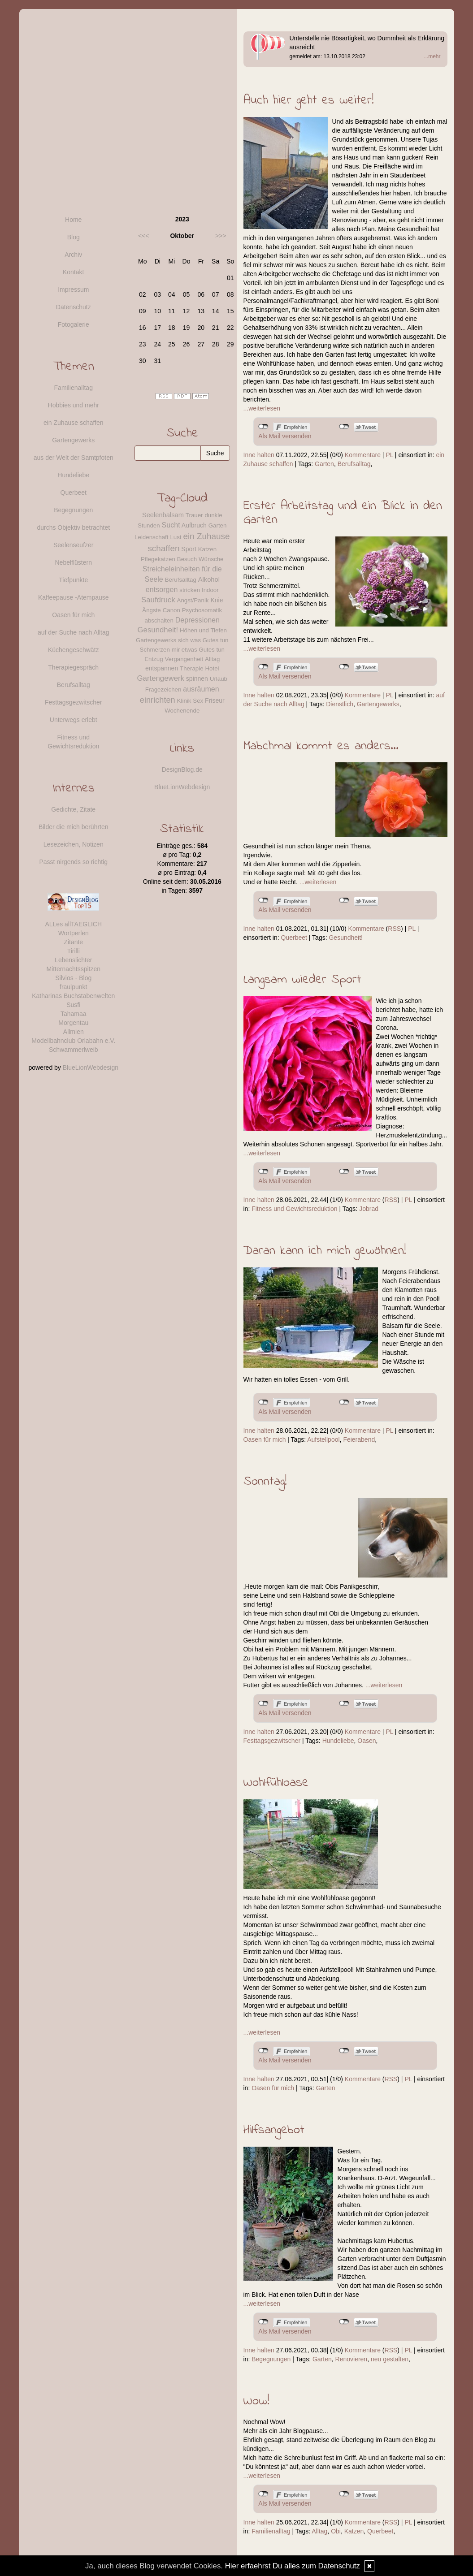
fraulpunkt (73, 986)
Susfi (73, 1004)
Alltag (319, 2531)
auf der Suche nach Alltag (73, 632)
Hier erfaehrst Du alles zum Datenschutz (292, 2566)
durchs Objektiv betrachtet (73, 527)
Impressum (73, 289)
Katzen (354, 2531)
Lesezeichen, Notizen (73, 844)
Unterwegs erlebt (73, 719)
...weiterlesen (261, 408)
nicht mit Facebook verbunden (263, 426)
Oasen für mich (264, 1439)
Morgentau (73, 1022)
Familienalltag (271, 2531)
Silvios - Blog (73, 977)
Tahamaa (74, 1013)
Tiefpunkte (73, 579)
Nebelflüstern (73, 562)
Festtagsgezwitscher (272, 1740)
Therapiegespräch (73, 667)
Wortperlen (73, 933)
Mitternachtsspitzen (73, 968)
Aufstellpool (323, 1439)
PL (389, 454)
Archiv (73, 254)
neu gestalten (389, 2359)
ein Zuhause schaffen (73, 422)
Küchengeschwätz (73, 649)
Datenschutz (73, 307)
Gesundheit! (346, 937)
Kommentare (363, 454)
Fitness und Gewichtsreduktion (294, 1208)
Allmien (73, 1031)
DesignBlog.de (182, 769)
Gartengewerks (378, 704)
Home (73, 219)
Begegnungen (271, 2359)
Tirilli (73, 951)
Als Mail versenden (284, 436)
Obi (336, 2531)
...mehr (432, 56)
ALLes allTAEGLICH (73, 924)
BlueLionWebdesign (90, 1067)
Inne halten (258, 454)
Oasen (366, 1740)
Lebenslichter (73, 960)
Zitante (73, 942)
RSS (394, 928)
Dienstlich (339, 704)
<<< (143, 235)
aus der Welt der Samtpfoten (73, 457)
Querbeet (294, 937)
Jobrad (368, 1208)
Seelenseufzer (73, 545)
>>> (220, 235)
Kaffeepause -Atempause (73, 597)
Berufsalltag (354, 463)
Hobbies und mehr (73, 405)
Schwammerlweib (73, 1049)
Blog (73, 237)
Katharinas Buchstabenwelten (73, 995)
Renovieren (351, 2359)
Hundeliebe (338, 1740)
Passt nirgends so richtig (73, 861)
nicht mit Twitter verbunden (344, 426)
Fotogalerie (73, 324)
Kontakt (73, 272)
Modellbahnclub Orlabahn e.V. (73, 1040)
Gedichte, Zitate (73, 809)
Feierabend (359, 1439)
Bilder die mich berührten (73, 826)
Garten (324, 463)
